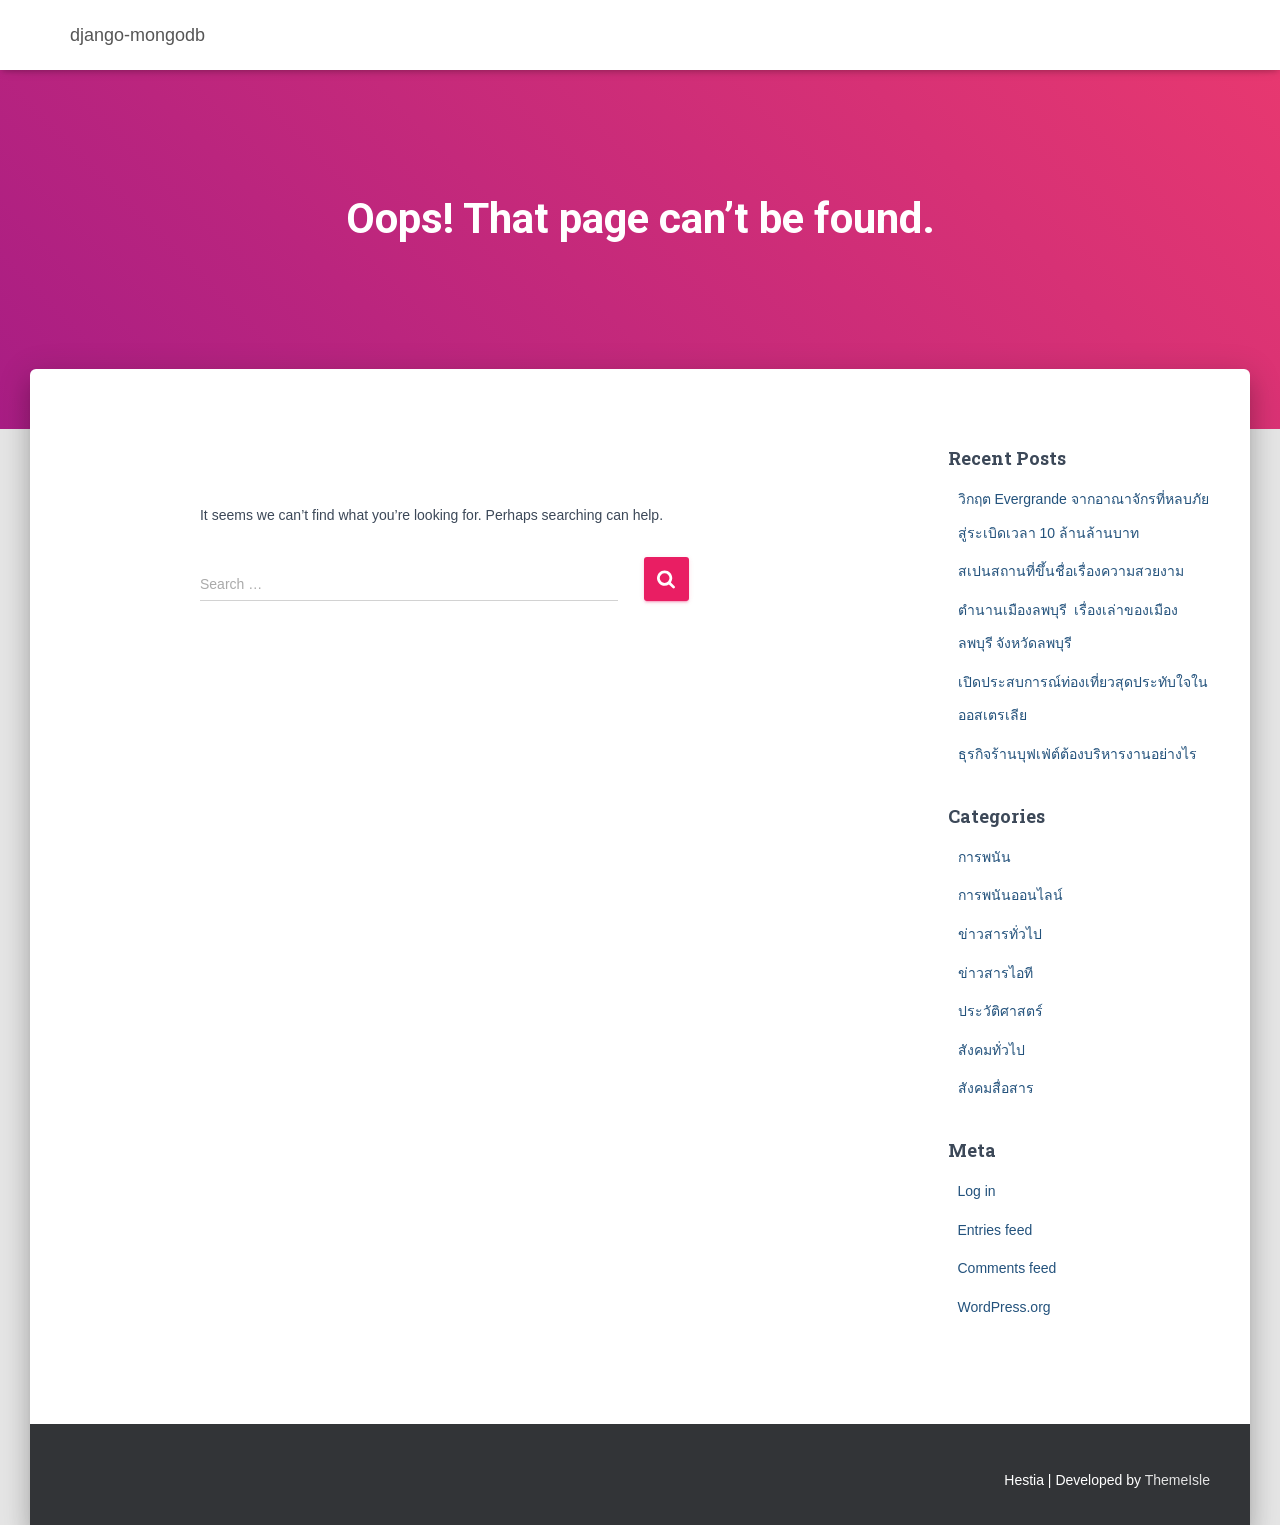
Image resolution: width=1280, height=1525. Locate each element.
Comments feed (1007, 1268)
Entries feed (995, 1230)
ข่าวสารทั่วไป (1000, 934)
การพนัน (984, 857)
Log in (977, 1191)
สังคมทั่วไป (991, 1050)
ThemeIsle (1177, 1480)
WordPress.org (1004, 1307)
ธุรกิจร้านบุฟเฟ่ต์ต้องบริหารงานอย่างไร (1079, 754)
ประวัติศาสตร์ (1000, 1011)
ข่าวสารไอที (995, 973)
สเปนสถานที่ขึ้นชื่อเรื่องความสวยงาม (1071, 571)
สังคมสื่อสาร (996, 1088)
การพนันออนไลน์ (1010, 895)
